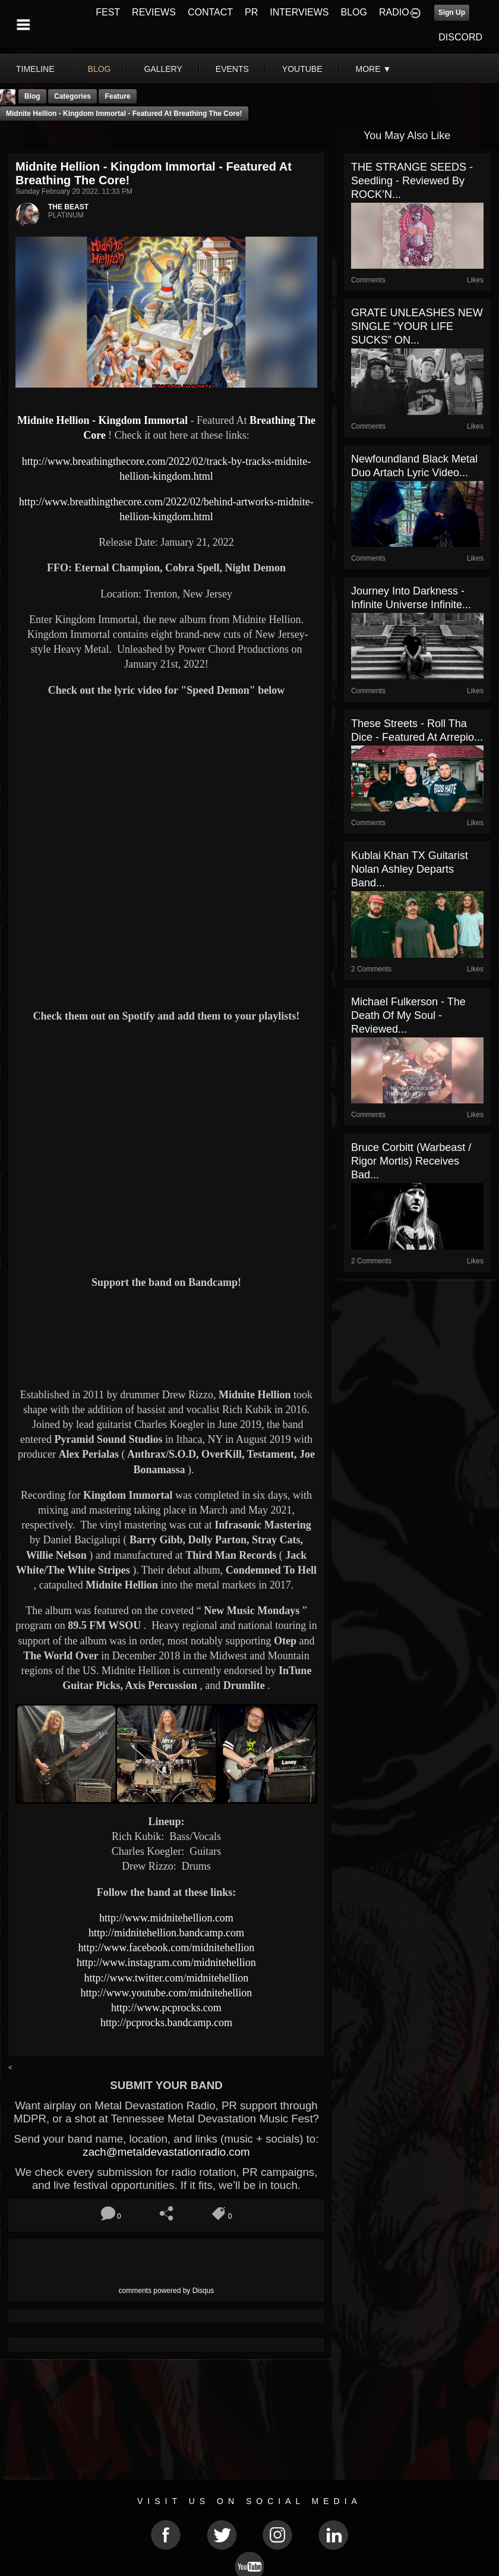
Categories (72, 96)
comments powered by (166, 2290)
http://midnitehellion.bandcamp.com (166, 1933)
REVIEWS (154, 12)
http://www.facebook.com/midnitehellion (166, 1948)
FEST (108, 12)
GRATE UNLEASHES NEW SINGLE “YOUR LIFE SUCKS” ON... (417, 326)
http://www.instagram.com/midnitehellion (166, 1962)
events (232, 69)
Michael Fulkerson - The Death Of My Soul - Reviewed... (408, 1015)
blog (99, 69)
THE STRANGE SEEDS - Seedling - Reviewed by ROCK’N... (412, 180)
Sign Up (451, 12)
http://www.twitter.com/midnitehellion (166, 1978)
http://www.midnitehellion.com (166, 1918)
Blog (32, 96)
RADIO (394, 12)
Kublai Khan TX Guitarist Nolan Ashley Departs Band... (409, 869)
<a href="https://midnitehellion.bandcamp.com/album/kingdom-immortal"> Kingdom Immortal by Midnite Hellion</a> (166, 1337)
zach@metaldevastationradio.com (166, 2152)
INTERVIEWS (299, 12)
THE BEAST (68, 207)
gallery (163, 69)
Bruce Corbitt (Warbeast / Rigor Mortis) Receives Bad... (411, 1161)
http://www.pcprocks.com (166, 2008)
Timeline (35, 69)
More (373, 69)
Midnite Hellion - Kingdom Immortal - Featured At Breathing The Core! (124, 113)
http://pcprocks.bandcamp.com (166, 2022)
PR (251, 12)
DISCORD (460, 37)
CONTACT (210, 12)
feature (117, 96)
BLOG (354, 12)
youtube (302, 69)
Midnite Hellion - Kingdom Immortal (104, 420)
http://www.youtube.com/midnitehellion (166, 1993)
